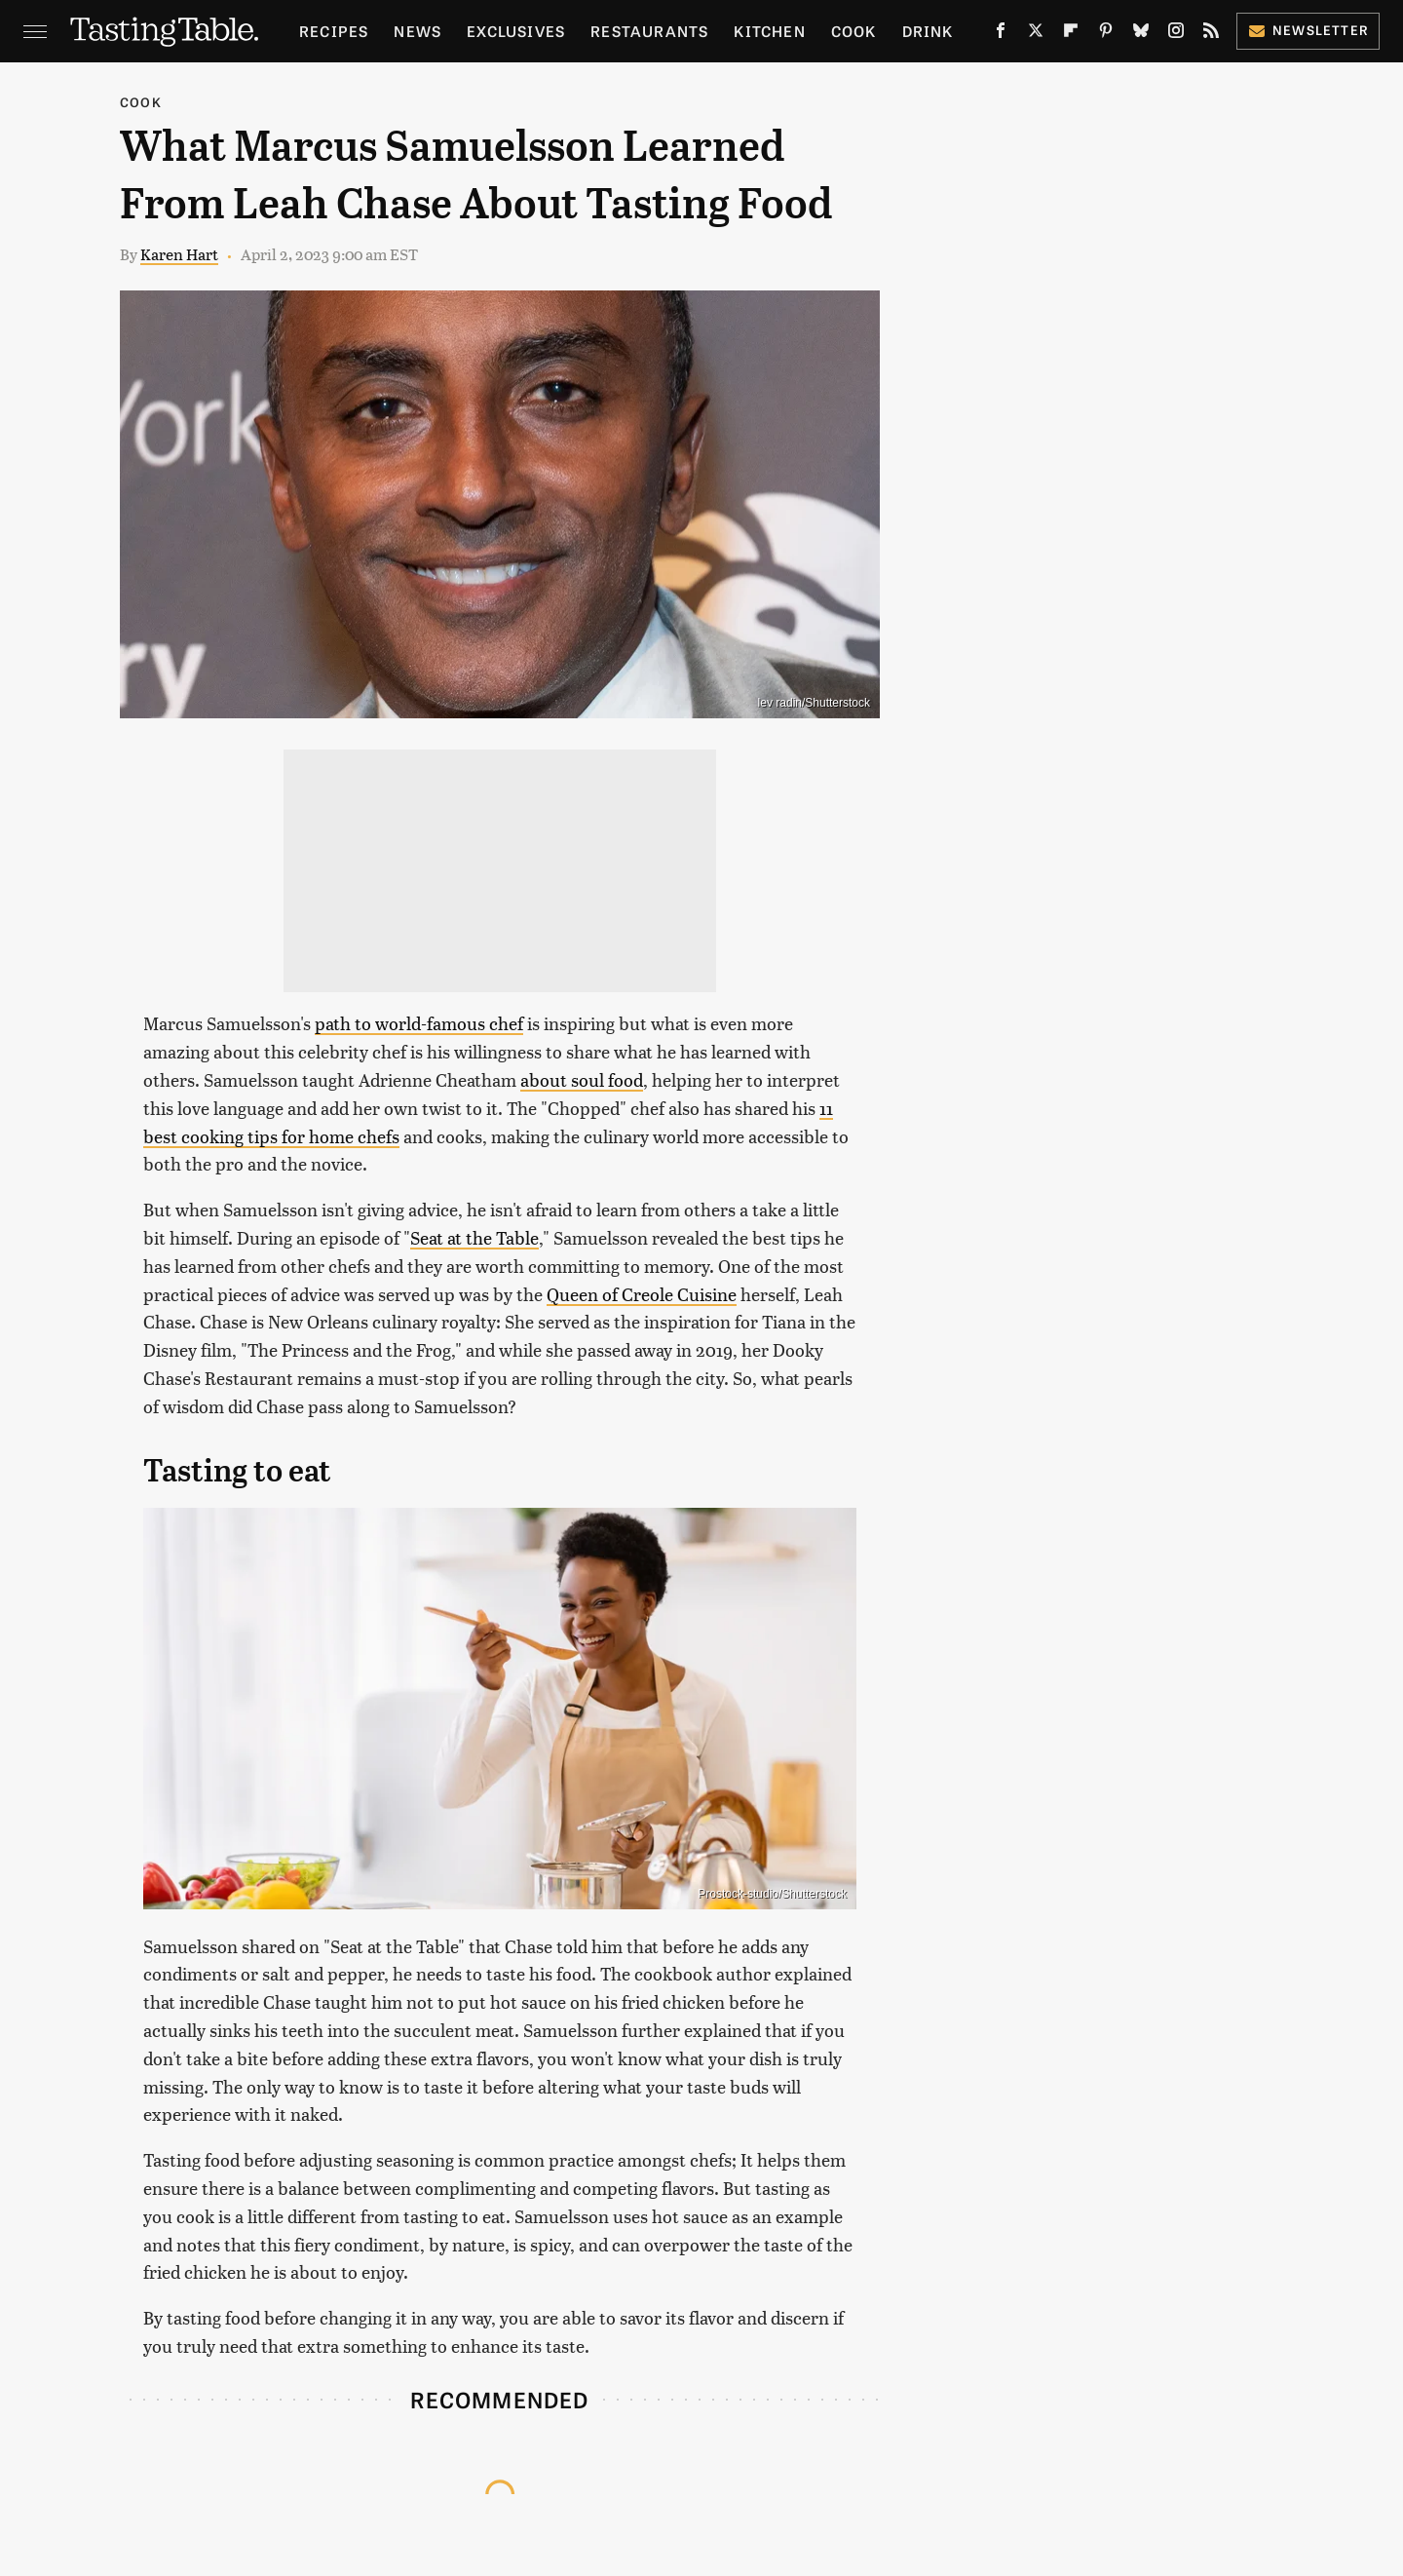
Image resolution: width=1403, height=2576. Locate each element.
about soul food (581, 1079)
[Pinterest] (1106, 34)
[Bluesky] (1141, 34)
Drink (928, 30)
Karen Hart (179, 254)
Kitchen (769, 30)
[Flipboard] (1071, 34)
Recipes (333, 30)
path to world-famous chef (419, 1023)
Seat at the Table (474, 1237)
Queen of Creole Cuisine (642, 1294)
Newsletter (1308, 29)
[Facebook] (1000, 34)
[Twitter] (1035, 34)
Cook (854, 30)
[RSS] (1211, 34)
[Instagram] (1176, 34)
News (417, 30)
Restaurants (649, 30)
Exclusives (516, 30)
